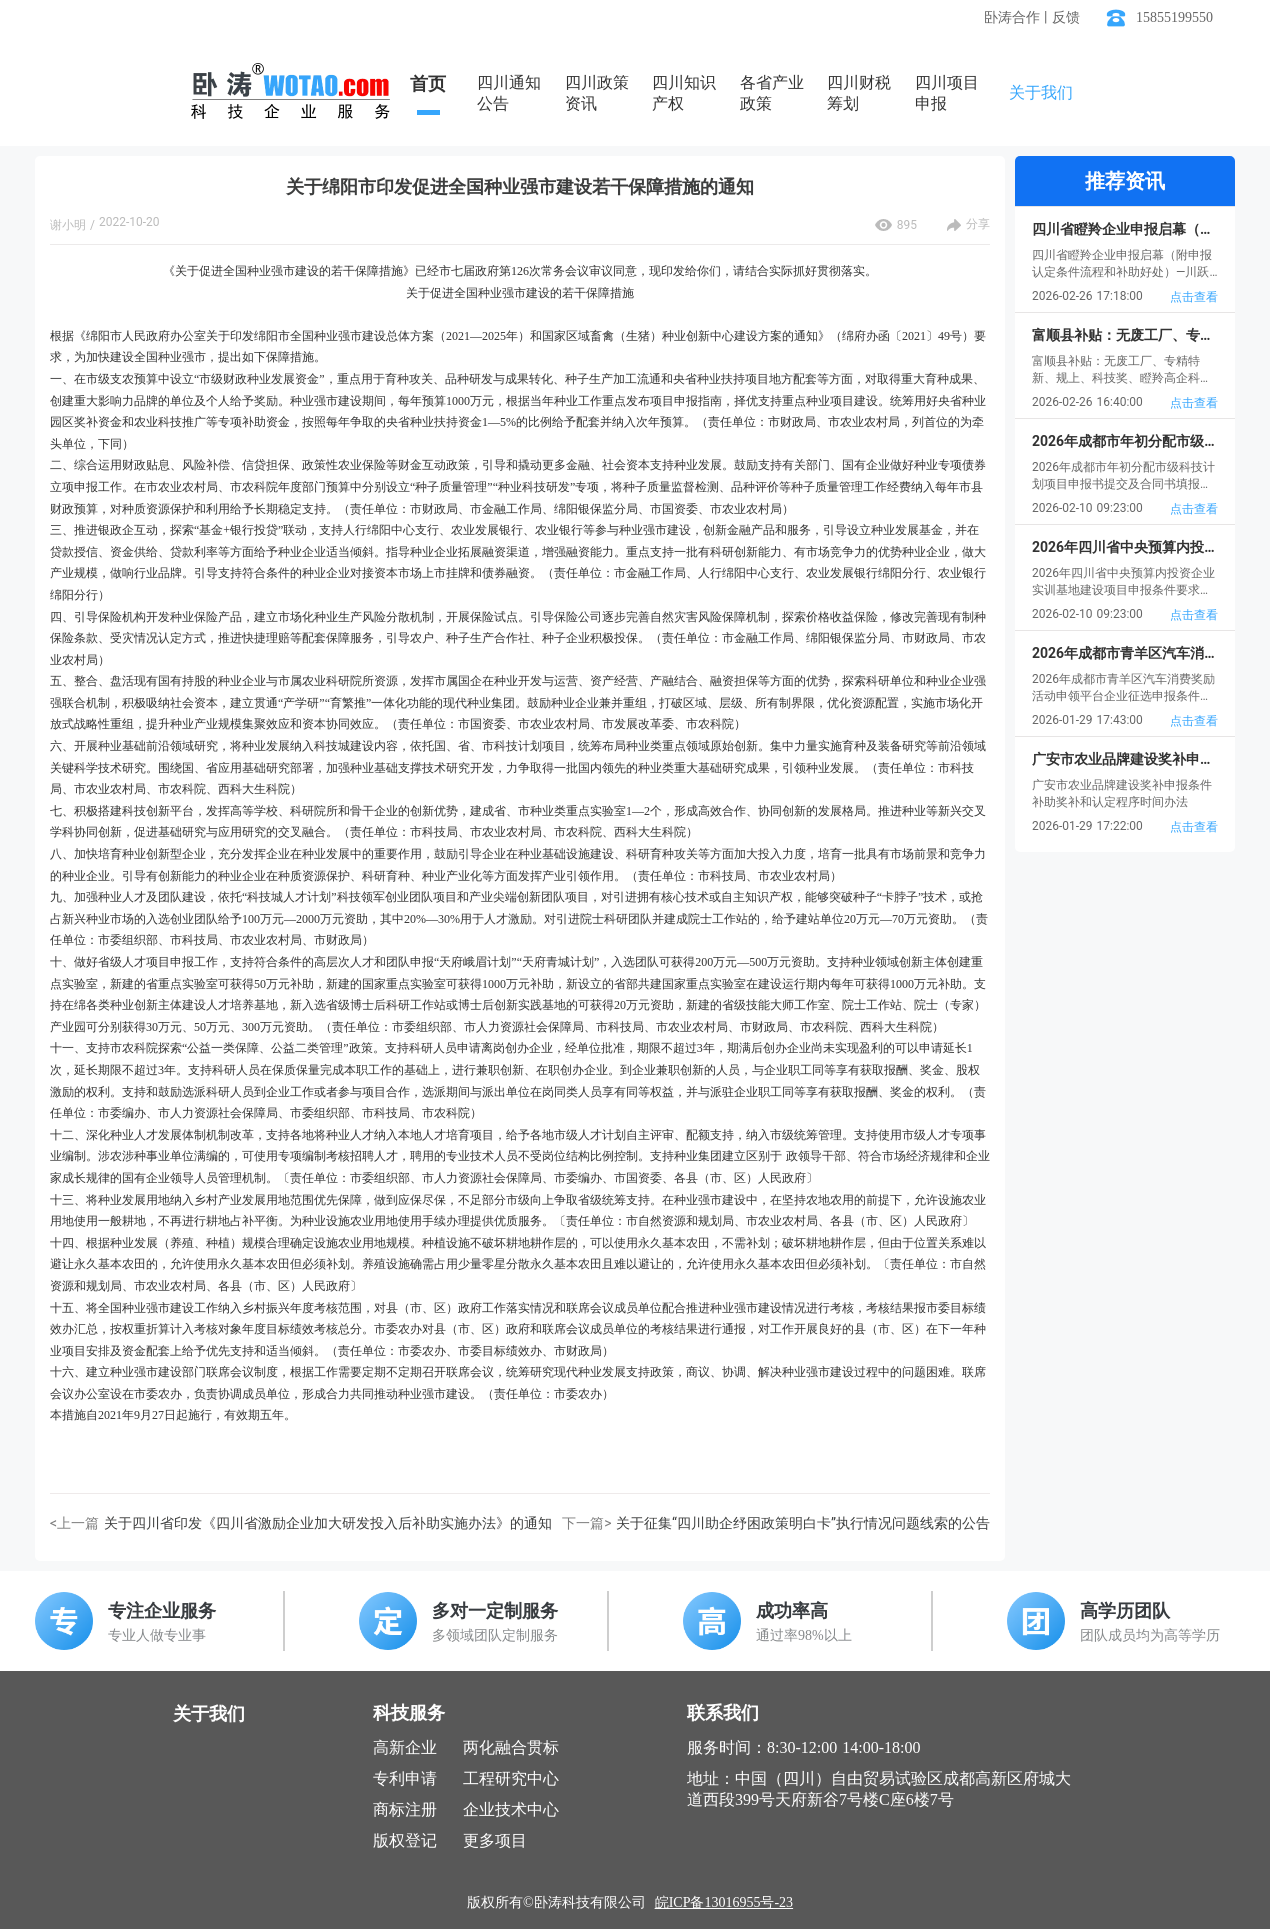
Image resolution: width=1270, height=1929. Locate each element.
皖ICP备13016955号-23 (724, 1902)
